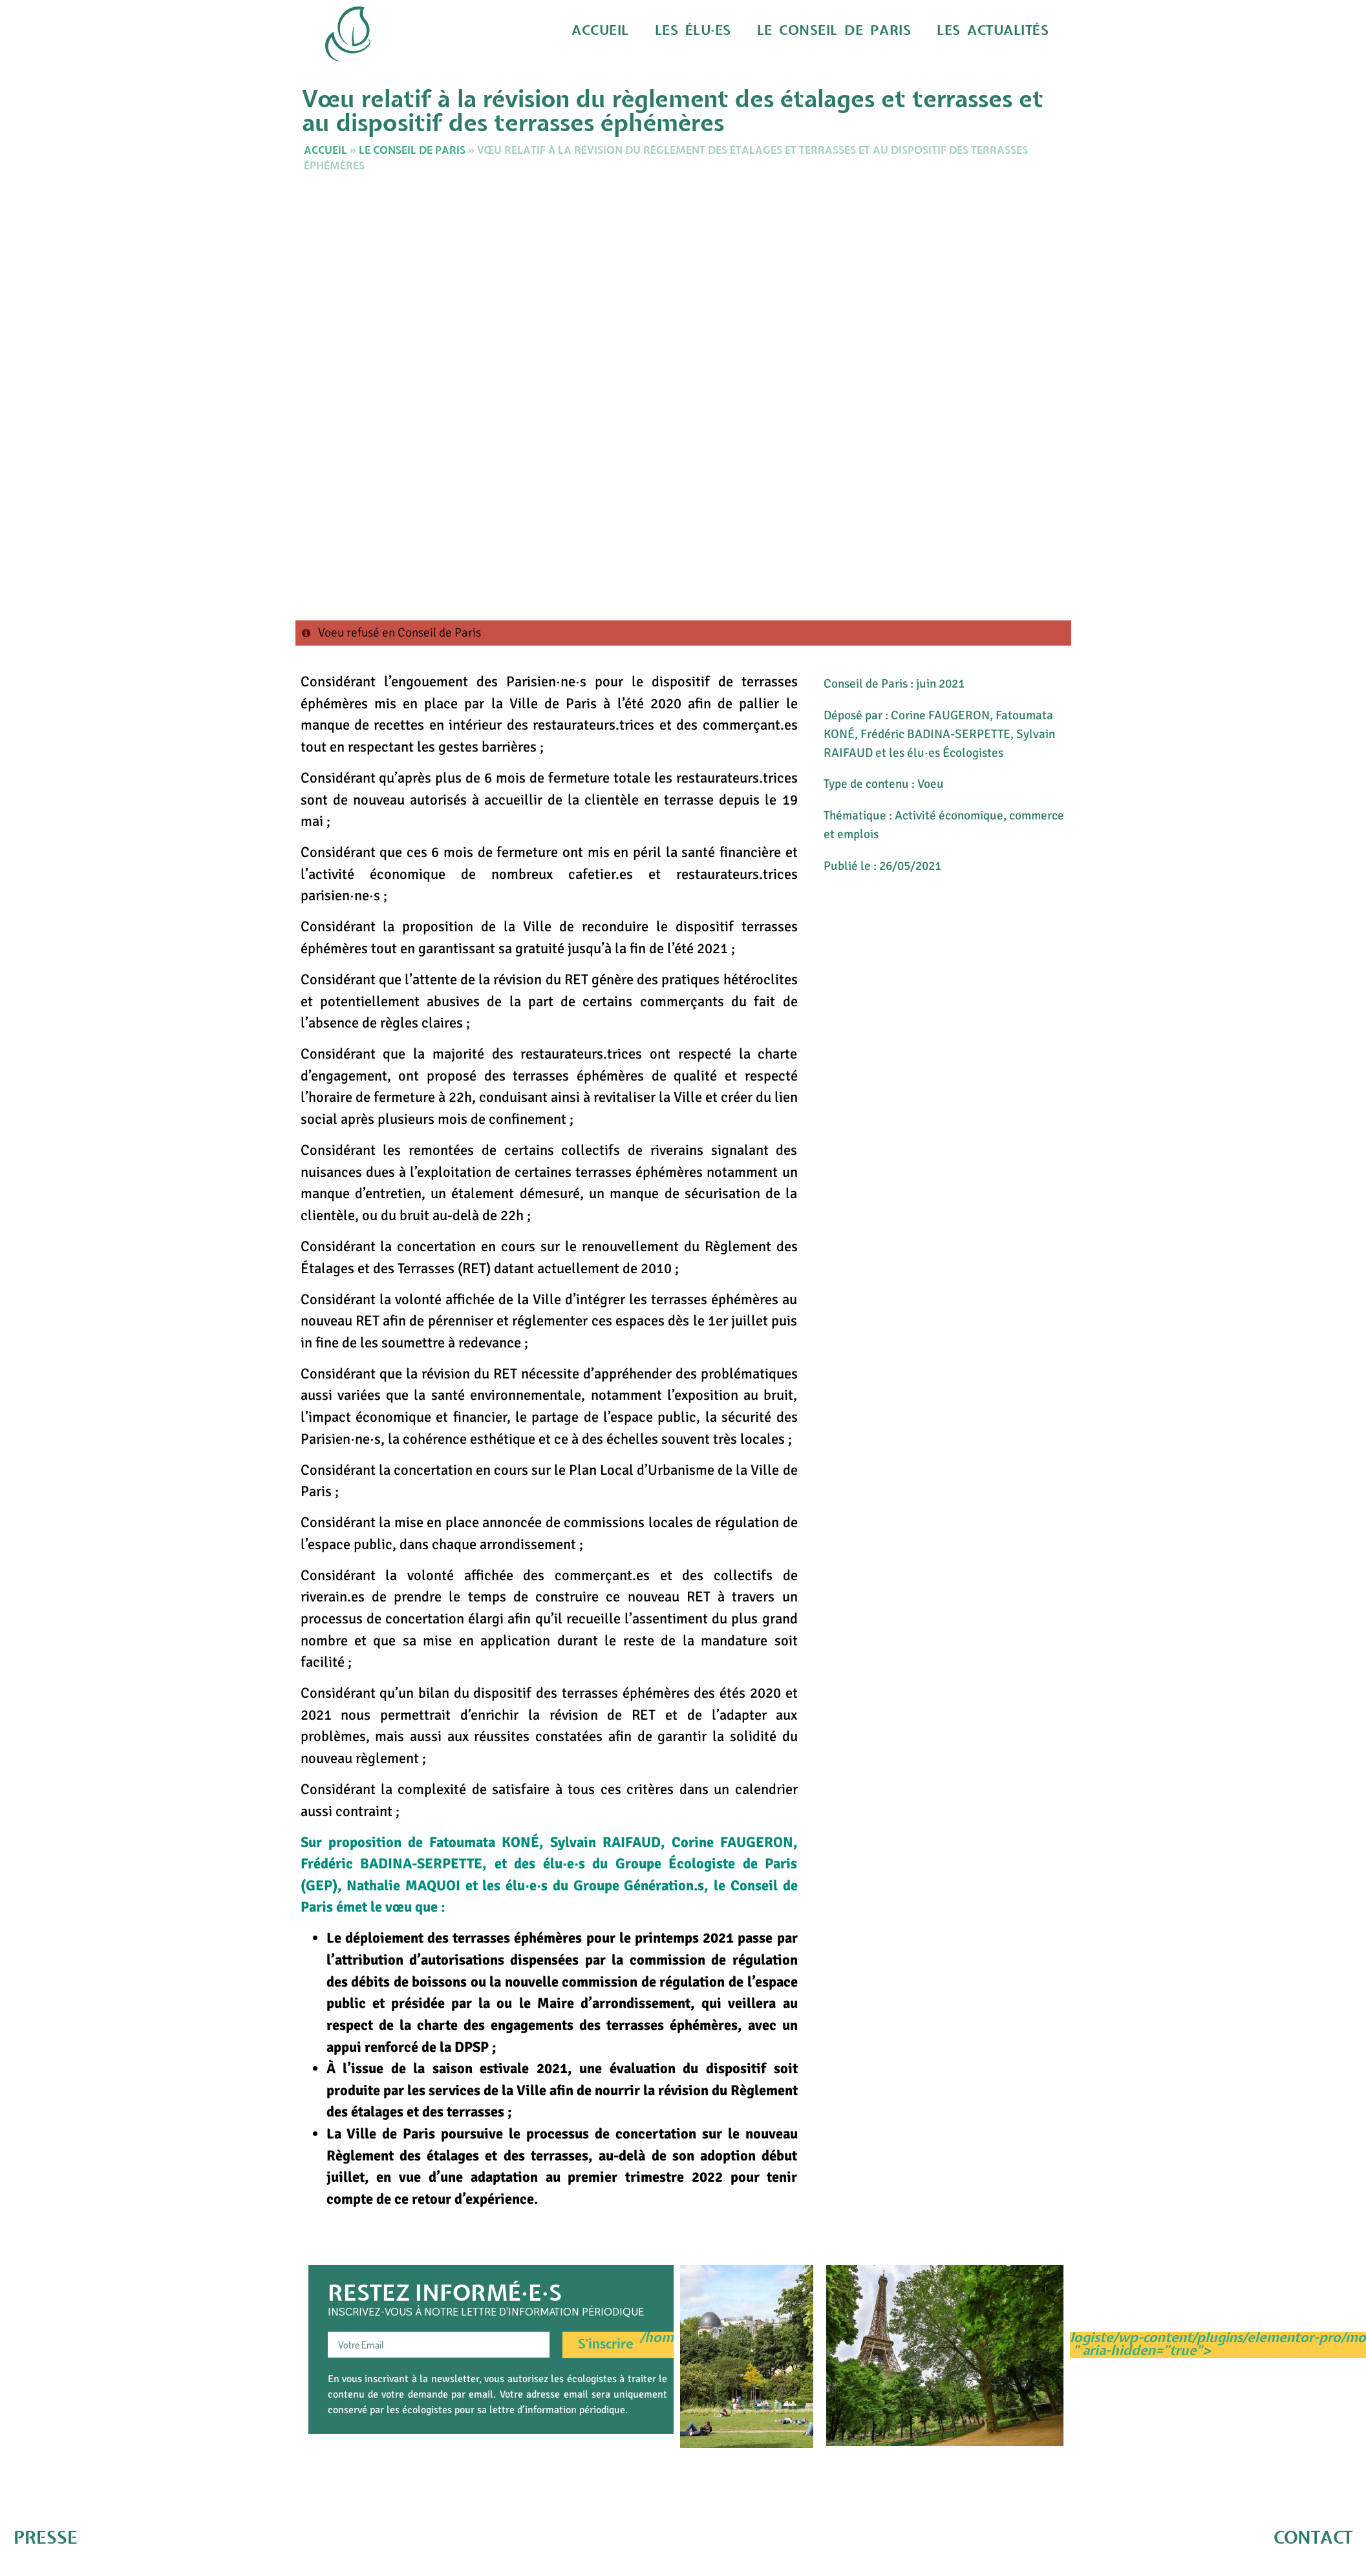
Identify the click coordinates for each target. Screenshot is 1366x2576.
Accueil (663, 30)
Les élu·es (744, 30)
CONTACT (1313, 2538)
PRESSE (46, 2538)
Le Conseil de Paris (866, 30)
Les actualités (1002, 30)
